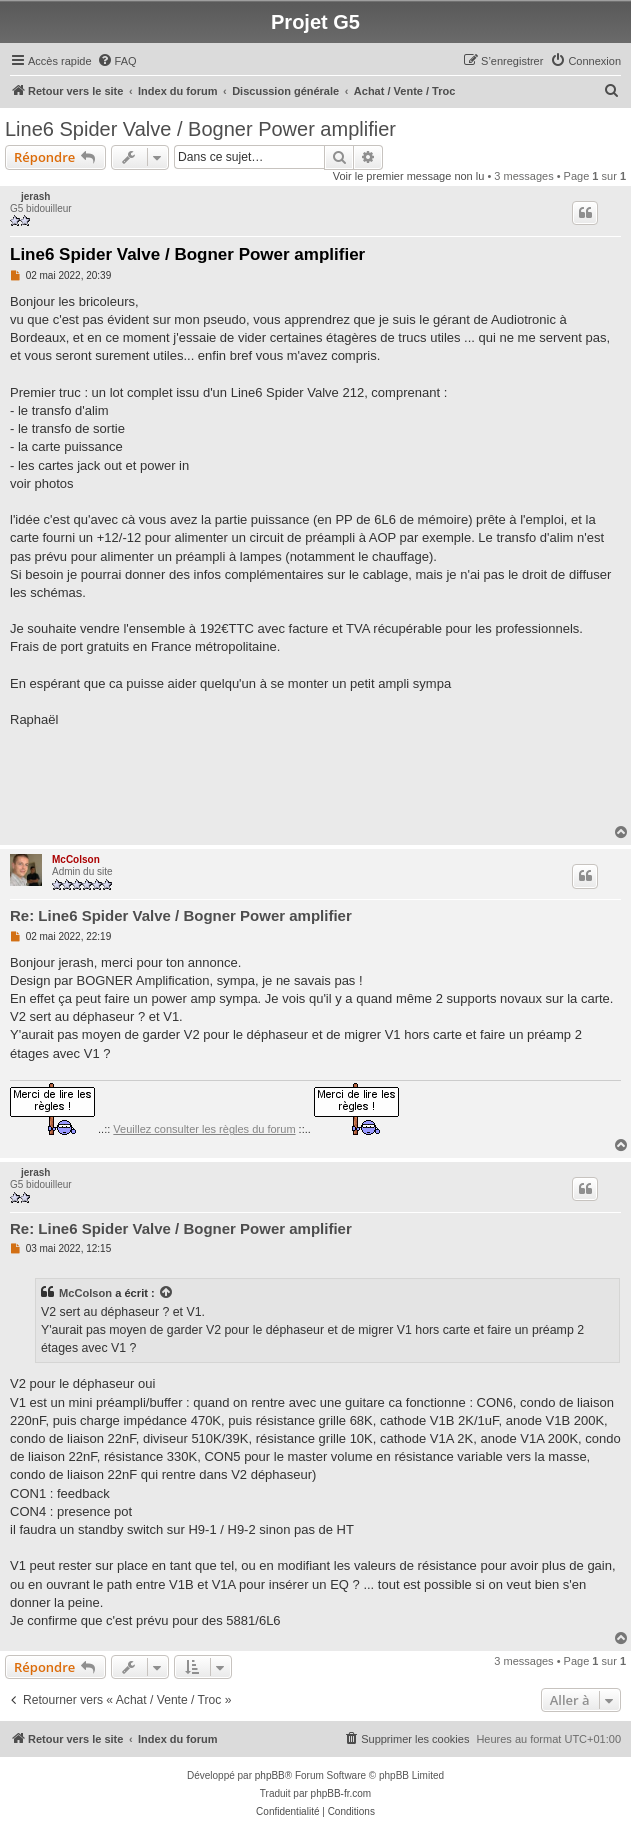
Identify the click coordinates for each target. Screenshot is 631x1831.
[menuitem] (117, 61)
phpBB (270, 1775)
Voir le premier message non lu (409, 176)
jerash (35, 196)
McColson (76, 859)
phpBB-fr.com (341, 1793)
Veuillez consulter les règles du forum (204, 1129)
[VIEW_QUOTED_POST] (167, 1293)
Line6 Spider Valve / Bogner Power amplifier (200, 129)
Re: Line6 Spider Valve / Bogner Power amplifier (181, 915)
